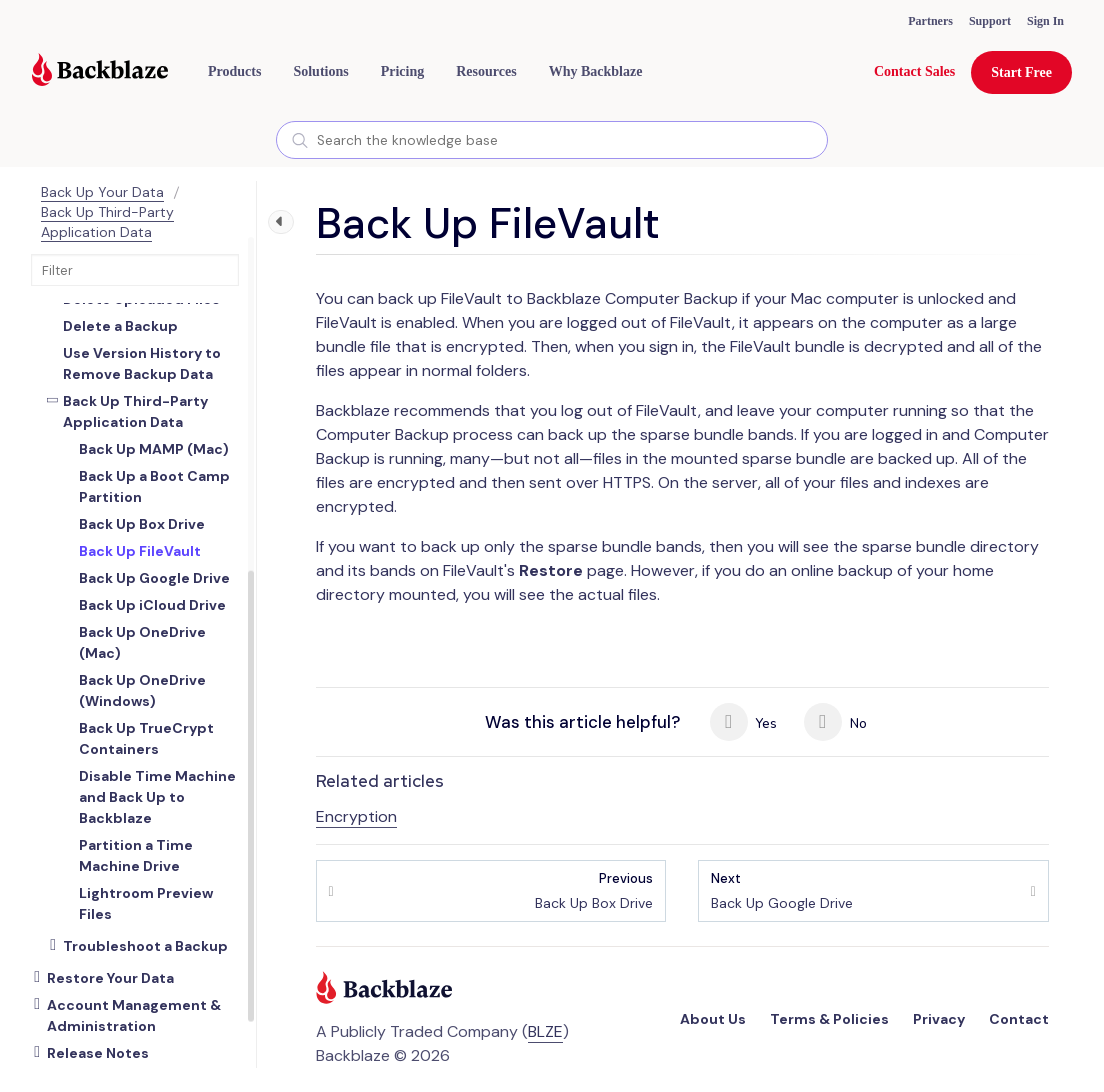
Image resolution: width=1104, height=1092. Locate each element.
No (835, 722)
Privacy (939, 1019)
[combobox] (552, 140)
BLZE (545, 1031)
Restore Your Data (110, 978)
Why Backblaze (596, 71)
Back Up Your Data (102, 192)
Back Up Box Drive (594, 890)
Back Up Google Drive (782, 890)
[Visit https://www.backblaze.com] (100, 72)
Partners (930, 21)
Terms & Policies (829, 1019)
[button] (234, 72)
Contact (1019, 1019)
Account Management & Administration (134, 1015)
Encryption (356, 816)
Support (990, 21)
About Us (713, 1019)
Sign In (1045, 21)
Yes (744, 722)
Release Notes (98, 1053)
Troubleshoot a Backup (145, 946)
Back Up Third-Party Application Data (107, 222)
